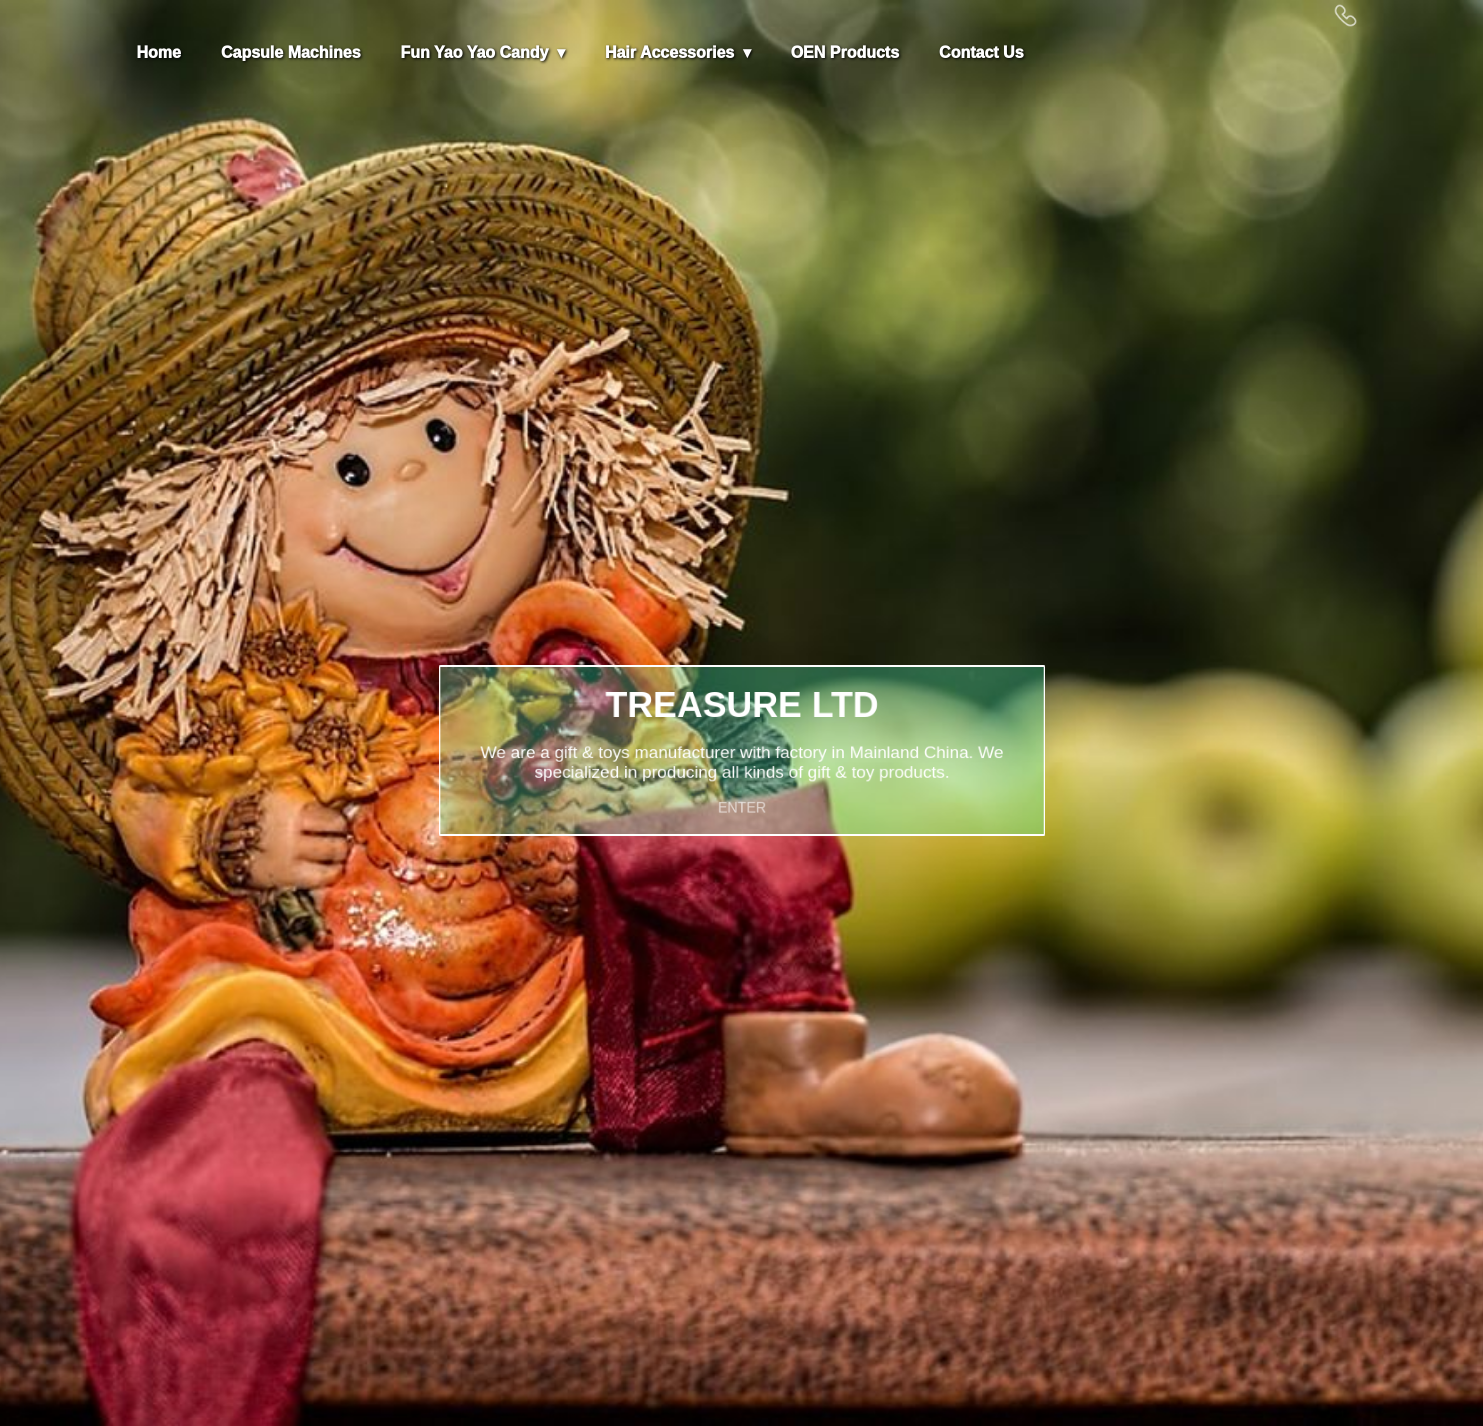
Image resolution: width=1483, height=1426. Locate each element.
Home (159, 52)
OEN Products (845, 52)
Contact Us (981, 52)
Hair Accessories (669, 52)
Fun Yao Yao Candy (477, 52)
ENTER (741, 798)
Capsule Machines (291, 52)
